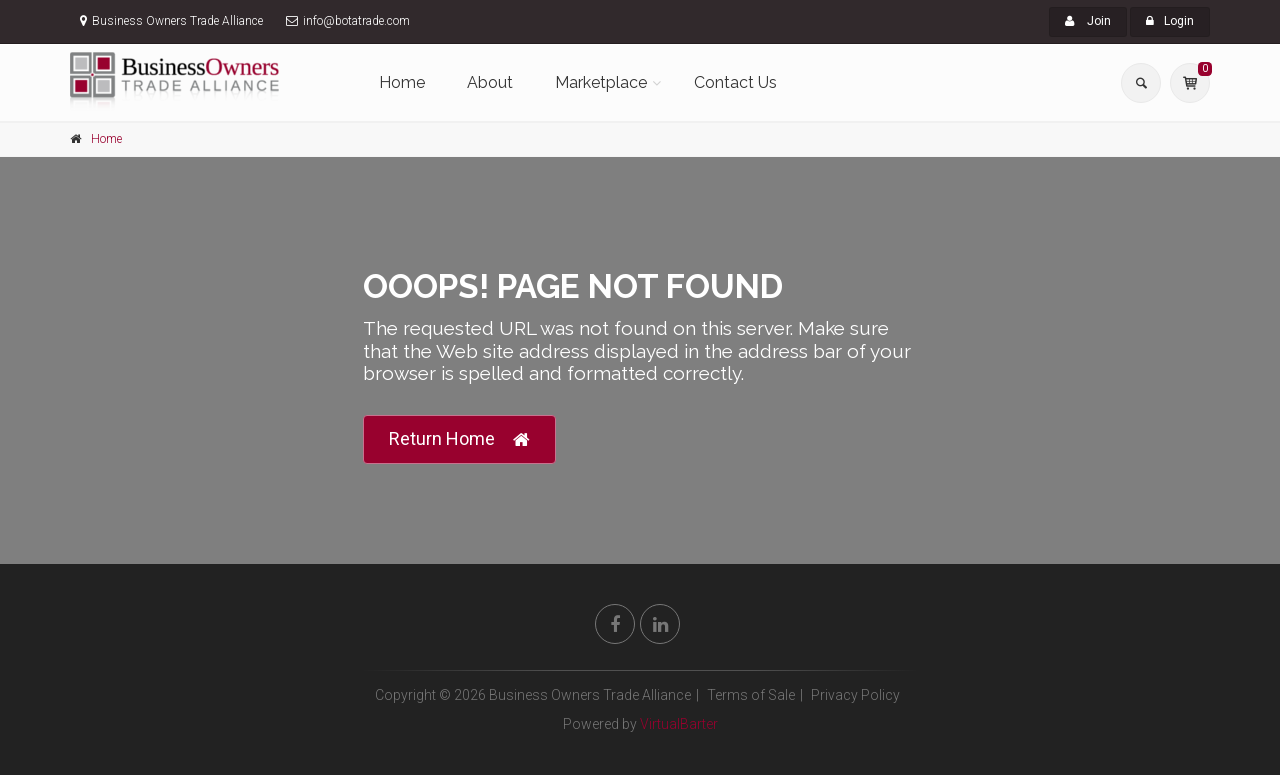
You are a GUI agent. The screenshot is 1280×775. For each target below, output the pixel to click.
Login (1170, 21)
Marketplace (601, 82)
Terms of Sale (751, 695)
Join (1088, 21)
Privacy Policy (855, 695)
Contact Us (735, 82)
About (490, 82)
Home (402, 82)
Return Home (459, 439)
